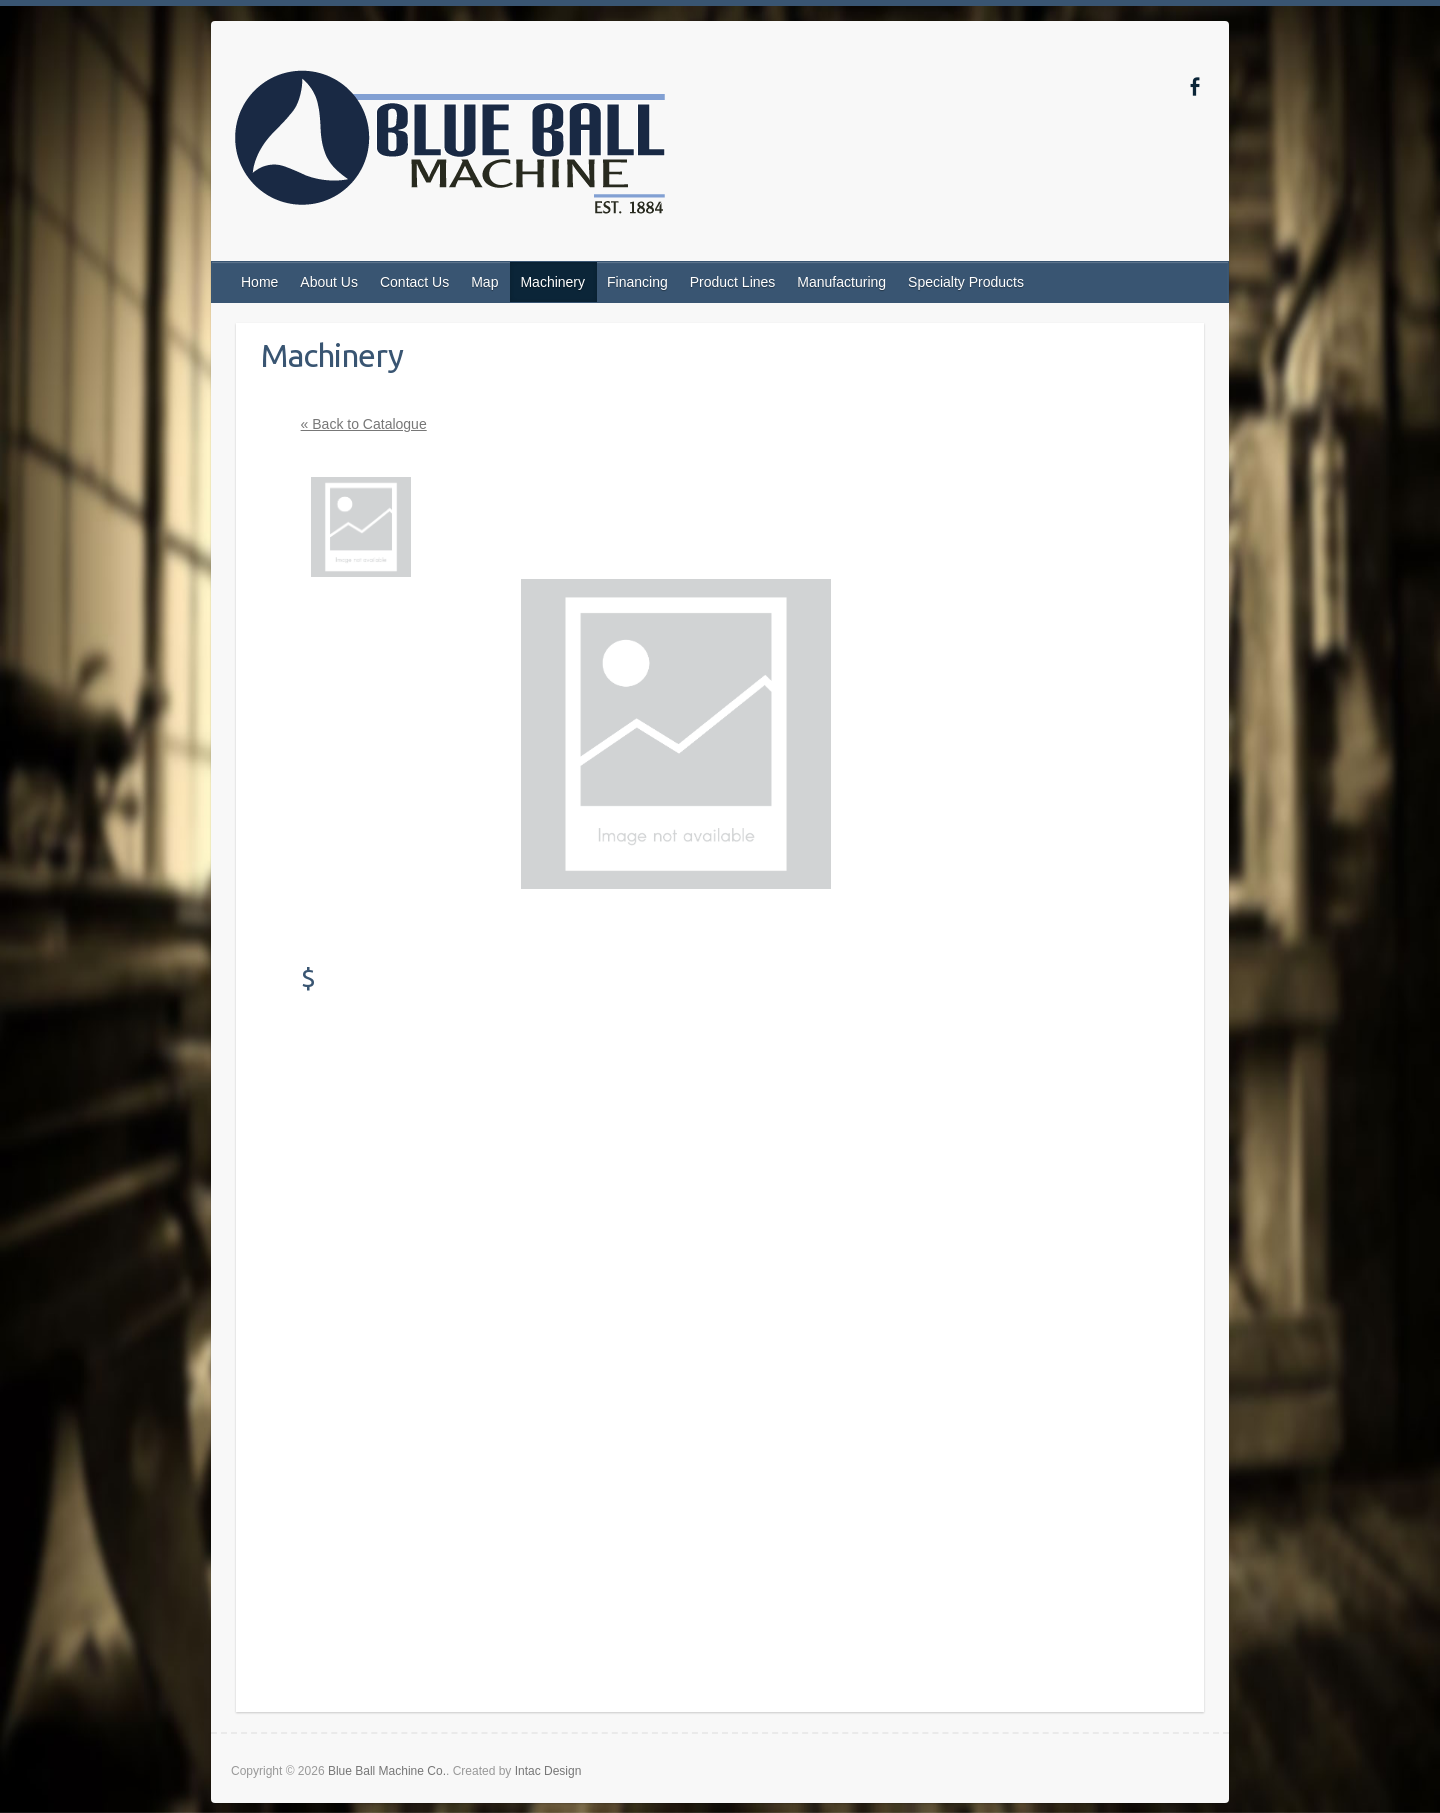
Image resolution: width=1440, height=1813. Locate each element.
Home (259, 282)
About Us (329, 282)
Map (484, 282)
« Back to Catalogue (364, 424)
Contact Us (414, 282)
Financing (637, 282)
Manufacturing (841, 282)
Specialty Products (966, 282)
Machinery (552, 282)
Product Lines (733, 282)
